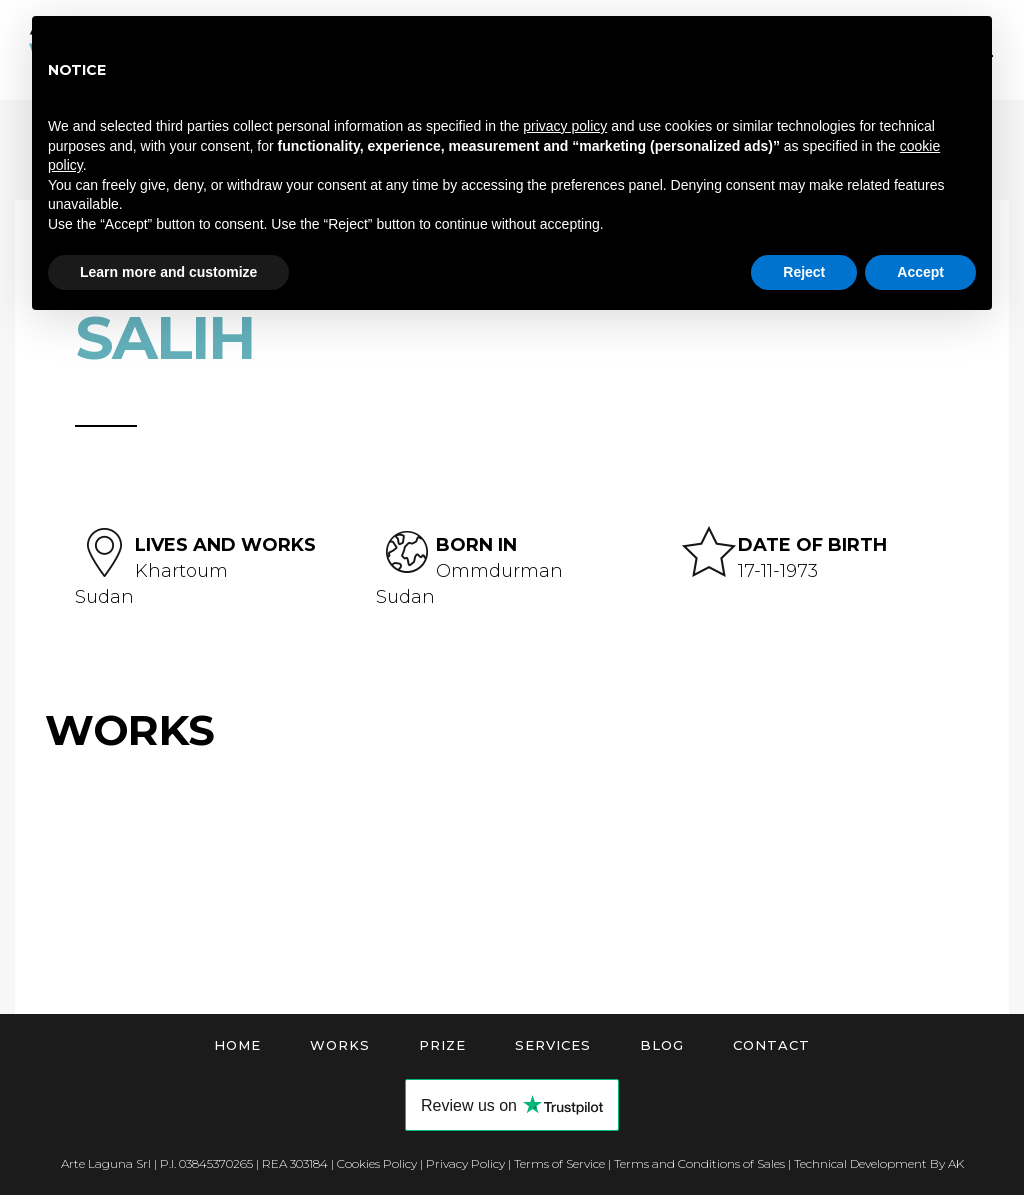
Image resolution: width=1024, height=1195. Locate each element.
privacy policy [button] (565, 126)
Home (237, 1045)
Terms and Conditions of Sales (699, 1163)
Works (340, 1045)
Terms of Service (559, 1163)
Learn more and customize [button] (168, 272)
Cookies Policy (377, 1163)
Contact (771, 1045)
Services (553, 1045)
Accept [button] (920, 272)
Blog (662, 1045)
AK (956, 1163)
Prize (442, 1045)
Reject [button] (804, 272)
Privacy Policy (465, 1163)
